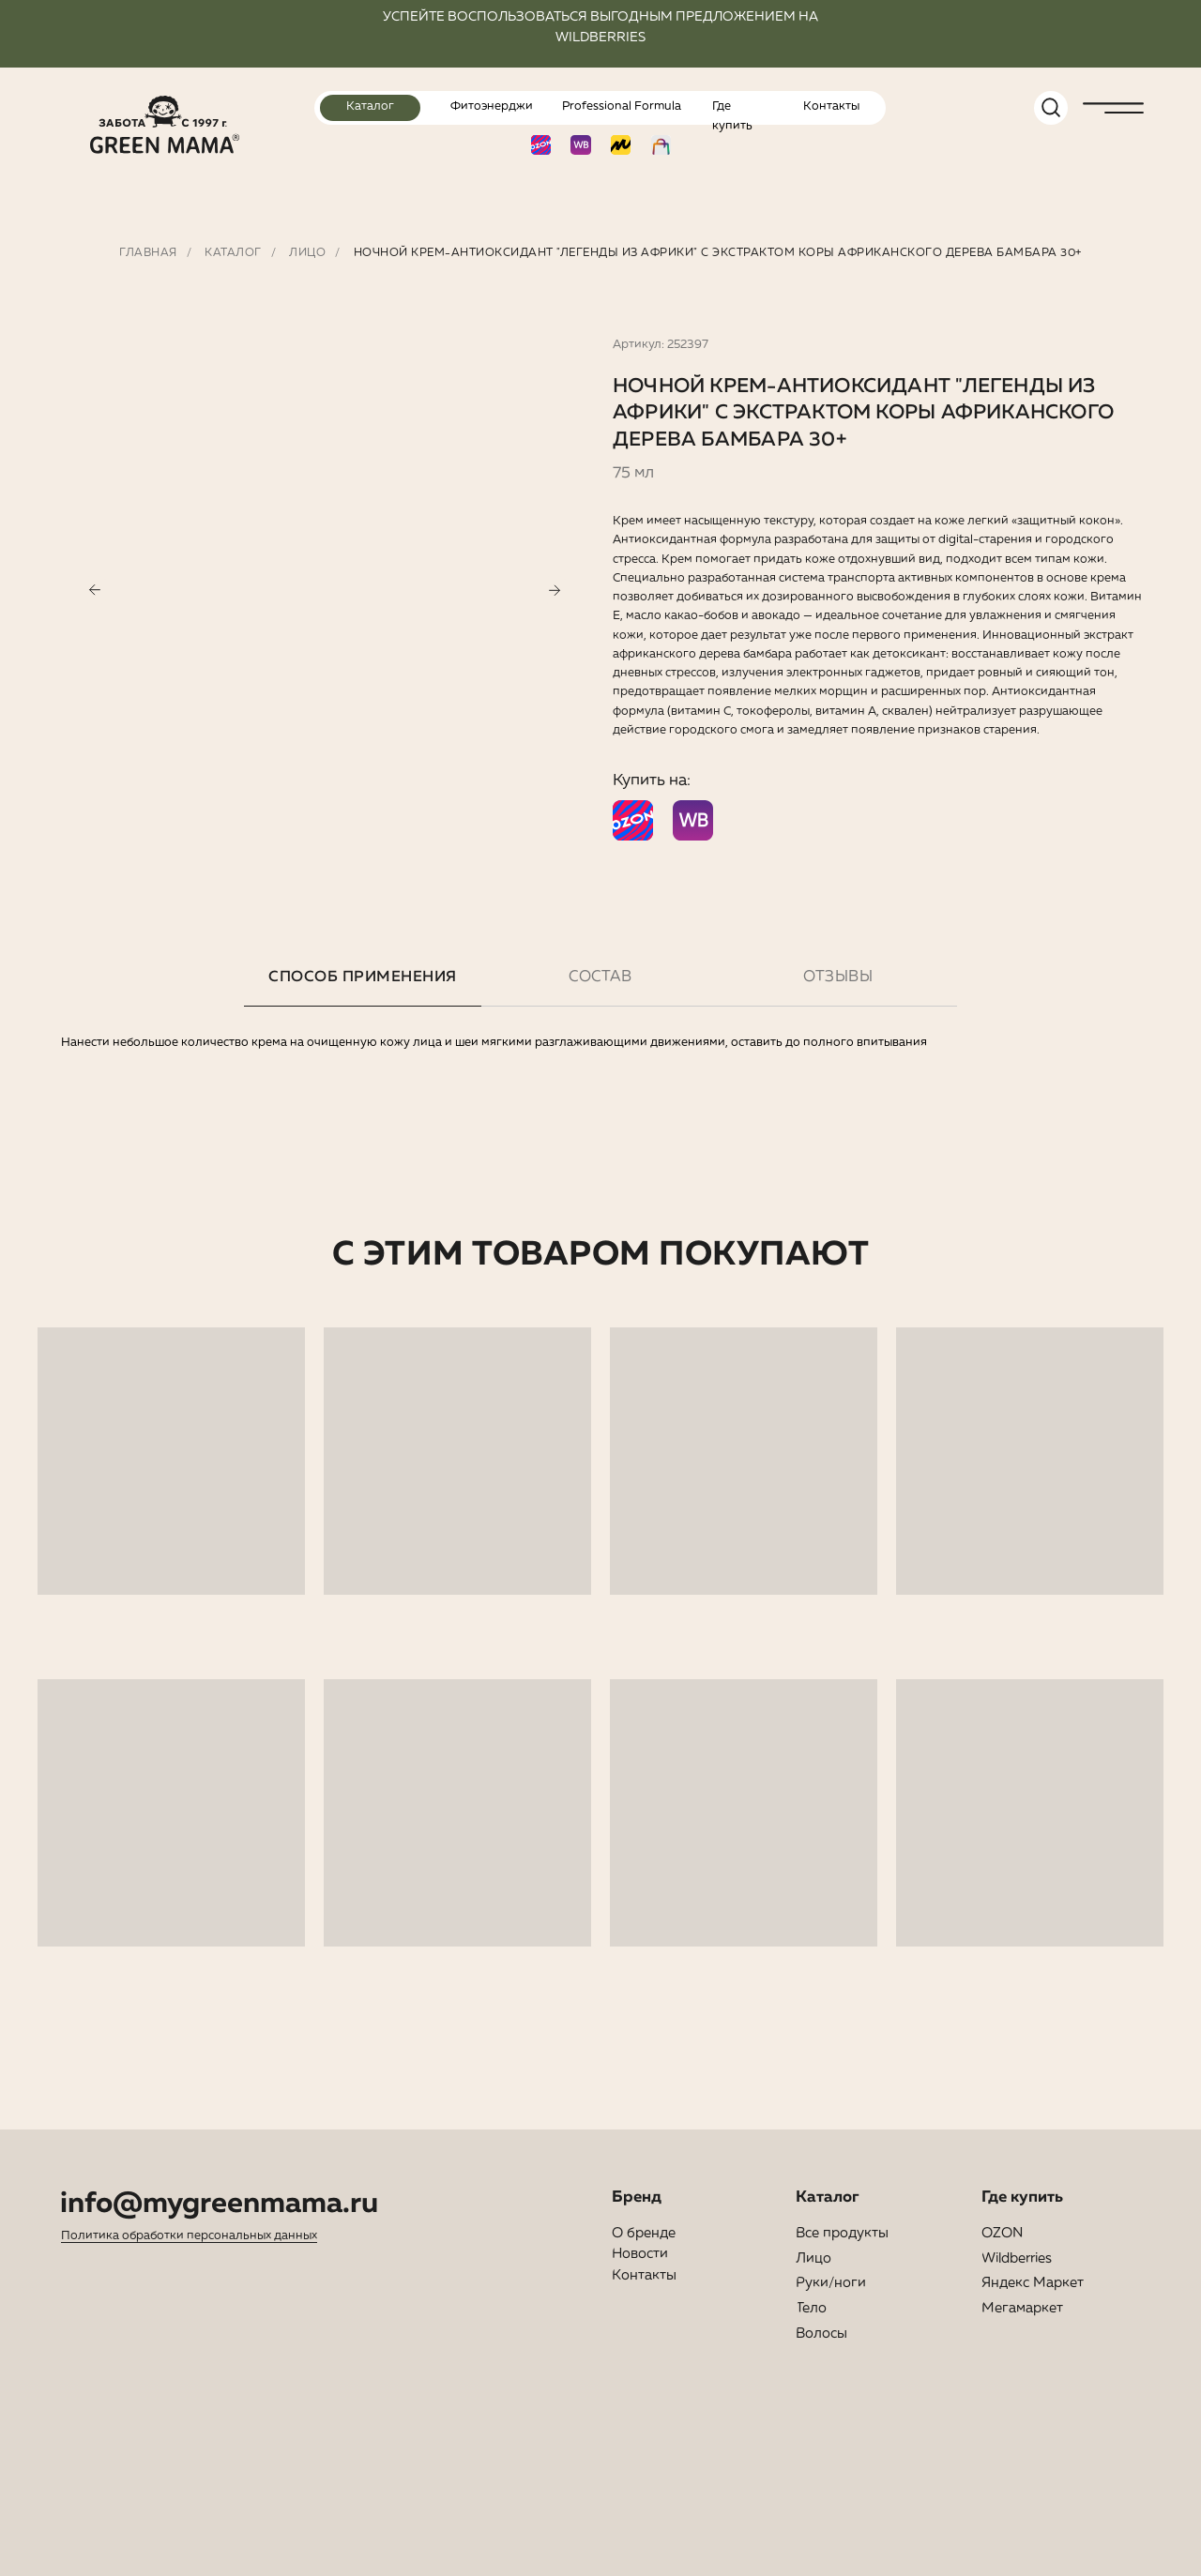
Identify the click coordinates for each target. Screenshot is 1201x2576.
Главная (148, 253)
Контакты (831, 106)
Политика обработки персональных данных (189, 2236)
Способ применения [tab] (362, 977)
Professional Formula (621, 106)
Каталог (370, 106)
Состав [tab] (600, 977)
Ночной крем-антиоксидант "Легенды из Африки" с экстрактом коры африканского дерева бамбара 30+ (718, 253)
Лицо (307, 253)
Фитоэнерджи (491, 106)
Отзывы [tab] (838, 977)
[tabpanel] (600, 1135)
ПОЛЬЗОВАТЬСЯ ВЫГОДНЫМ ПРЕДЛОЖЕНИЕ (630, 16)
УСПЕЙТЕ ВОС (430, 16)
